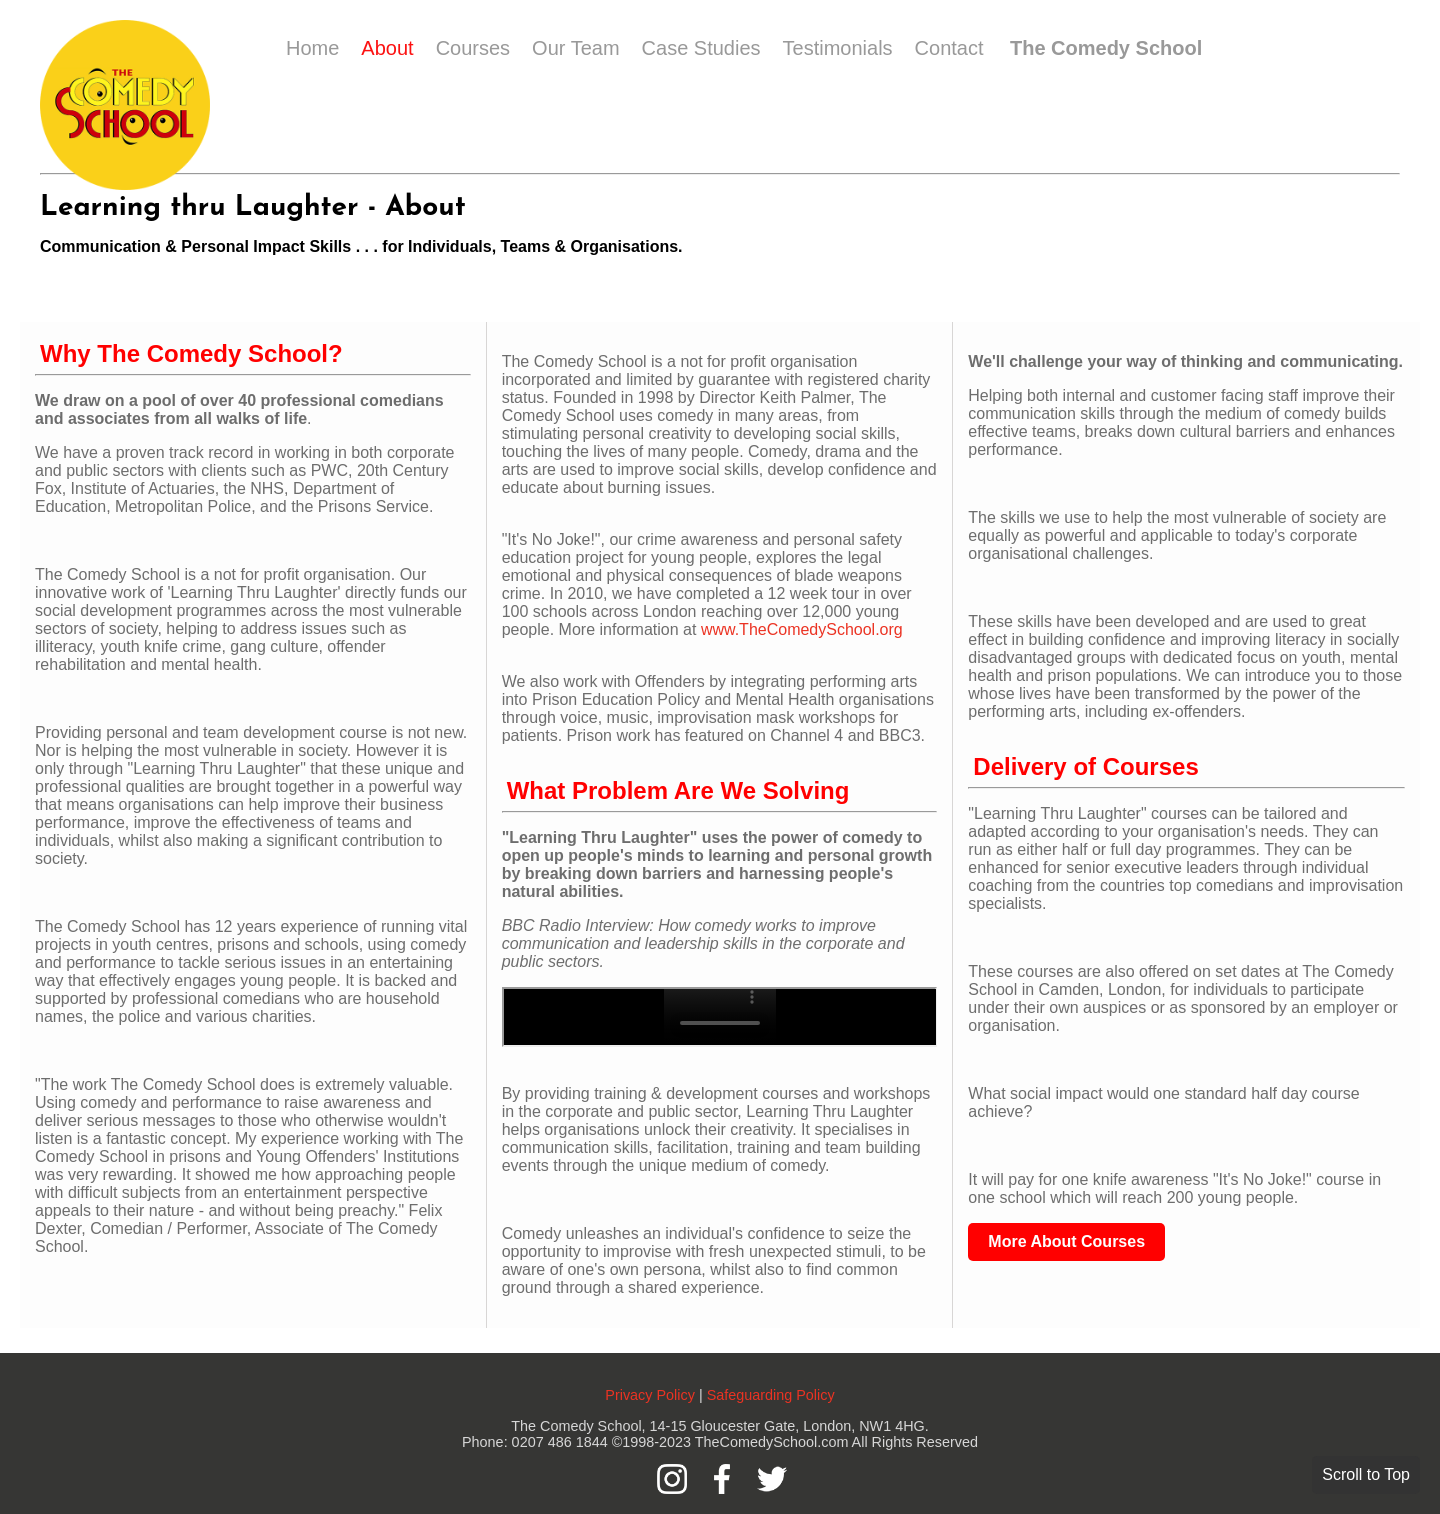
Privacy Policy (650, 1395)
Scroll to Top (1366, 1474)
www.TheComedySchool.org (802, 629)
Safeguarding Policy (771, 1395)
